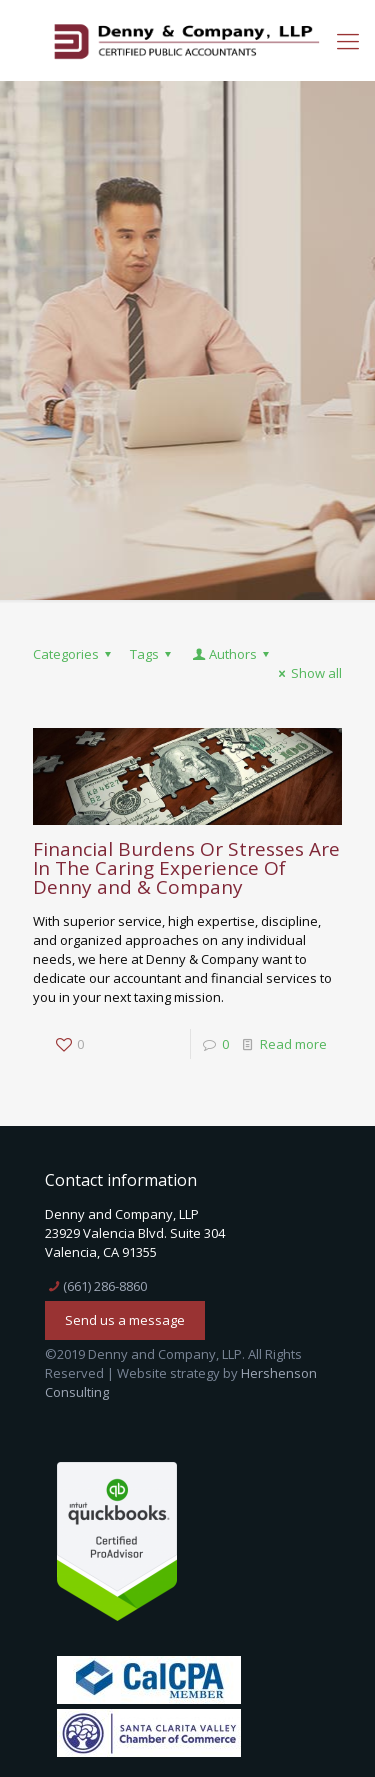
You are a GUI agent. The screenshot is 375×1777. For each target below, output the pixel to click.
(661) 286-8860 (105, 1286)
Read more (293, 1044)
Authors (232, 654)
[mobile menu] (348, 40)
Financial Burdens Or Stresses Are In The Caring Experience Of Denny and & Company (186, 868)
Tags (153, 654)
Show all (307, 673)
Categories (75, 654)
